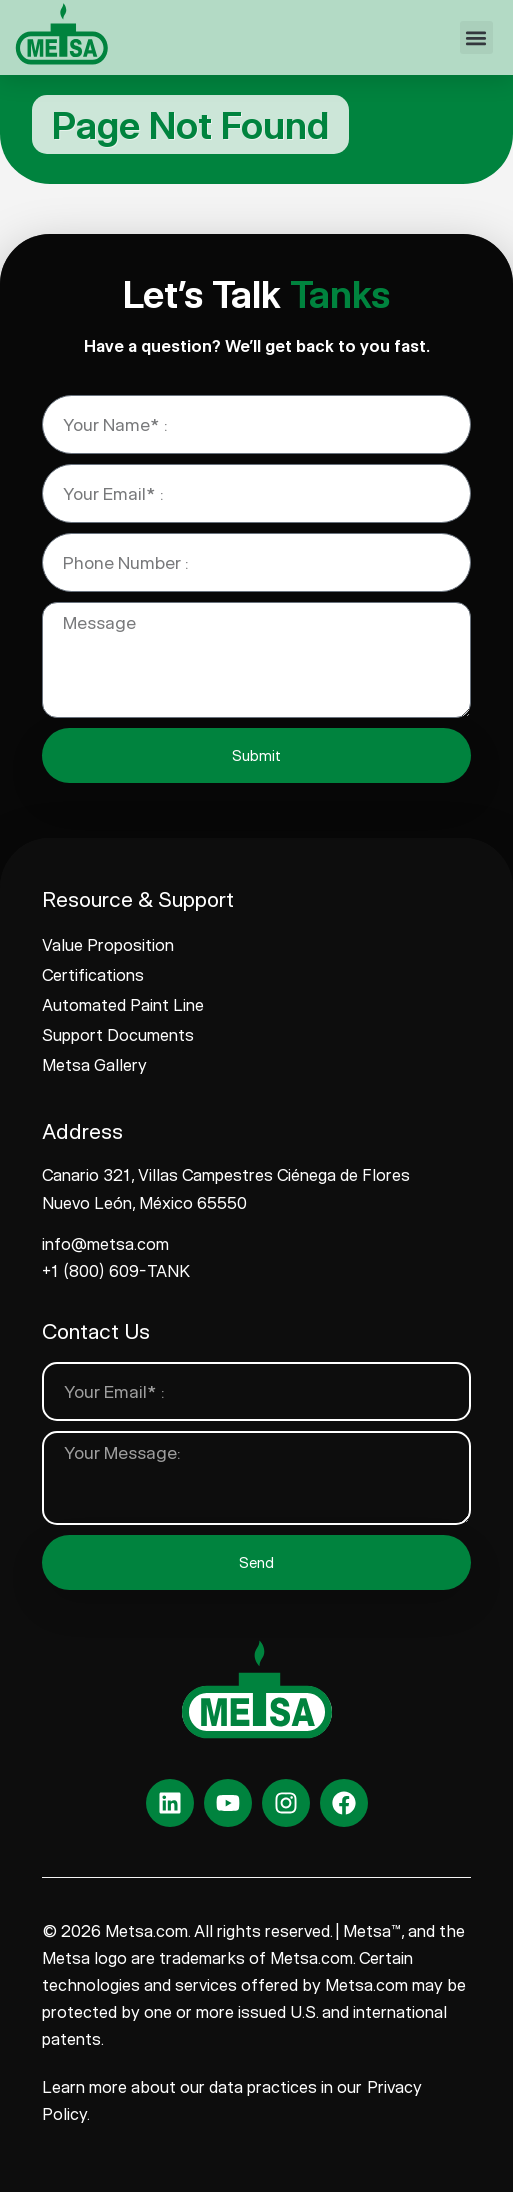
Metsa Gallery (94, 1065)
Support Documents (118, 1035)
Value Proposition (108, 945)
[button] (476, 37)
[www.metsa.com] (61, 34)
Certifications (93, 975)
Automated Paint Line (123, 1005)
